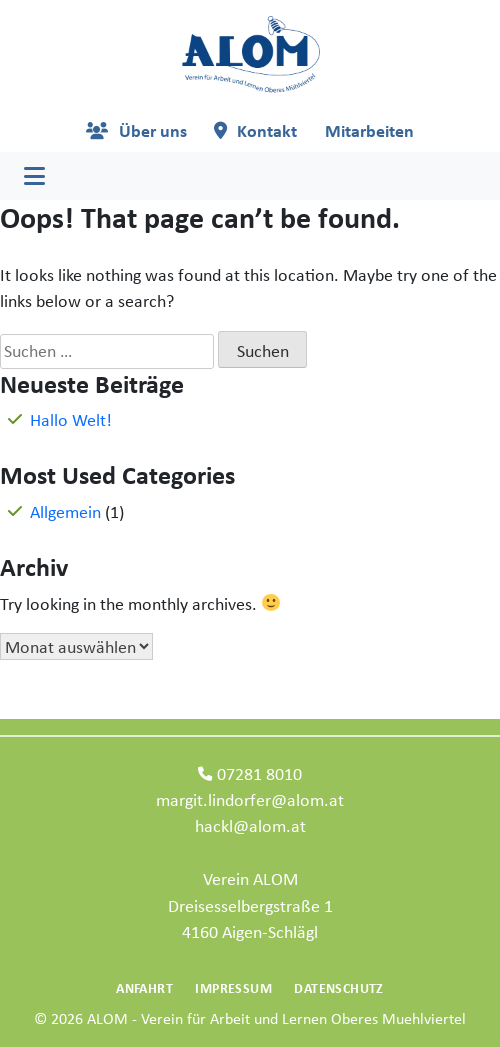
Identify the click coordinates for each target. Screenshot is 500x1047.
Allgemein (65, 511)
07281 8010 (259, 773)
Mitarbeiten (369, 130)
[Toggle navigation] (34, 176)
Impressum (233, 987)
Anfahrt (144, 987)
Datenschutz (338, 987)
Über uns (153, 130)
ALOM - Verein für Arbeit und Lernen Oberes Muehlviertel (276, 1018)
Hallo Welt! (71, 419)
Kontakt (267, 130)
